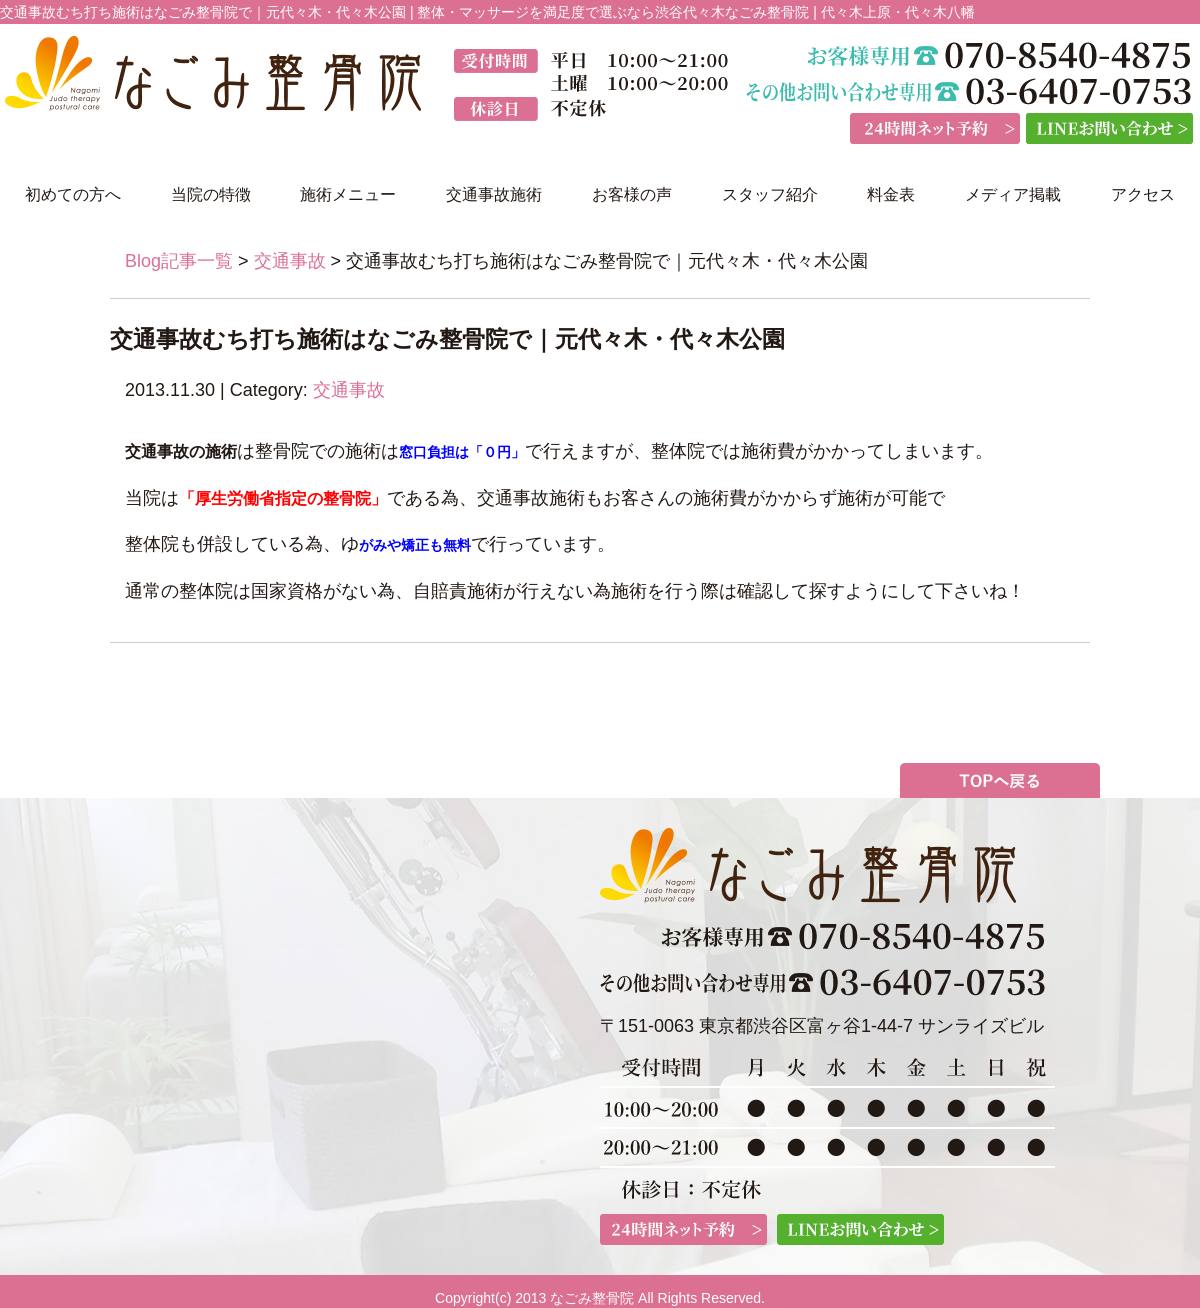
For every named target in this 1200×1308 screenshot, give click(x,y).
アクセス (1143, 194)
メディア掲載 (1013, 194)
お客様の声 (632, 194)
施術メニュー (348, 194)
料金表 (891, 194)
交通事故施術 (494, 194)
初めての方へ (73, 194)
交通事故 (290, 261)
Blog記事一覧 (179, 261)
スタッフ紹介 (770, 194)
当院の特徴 (211, 194)
